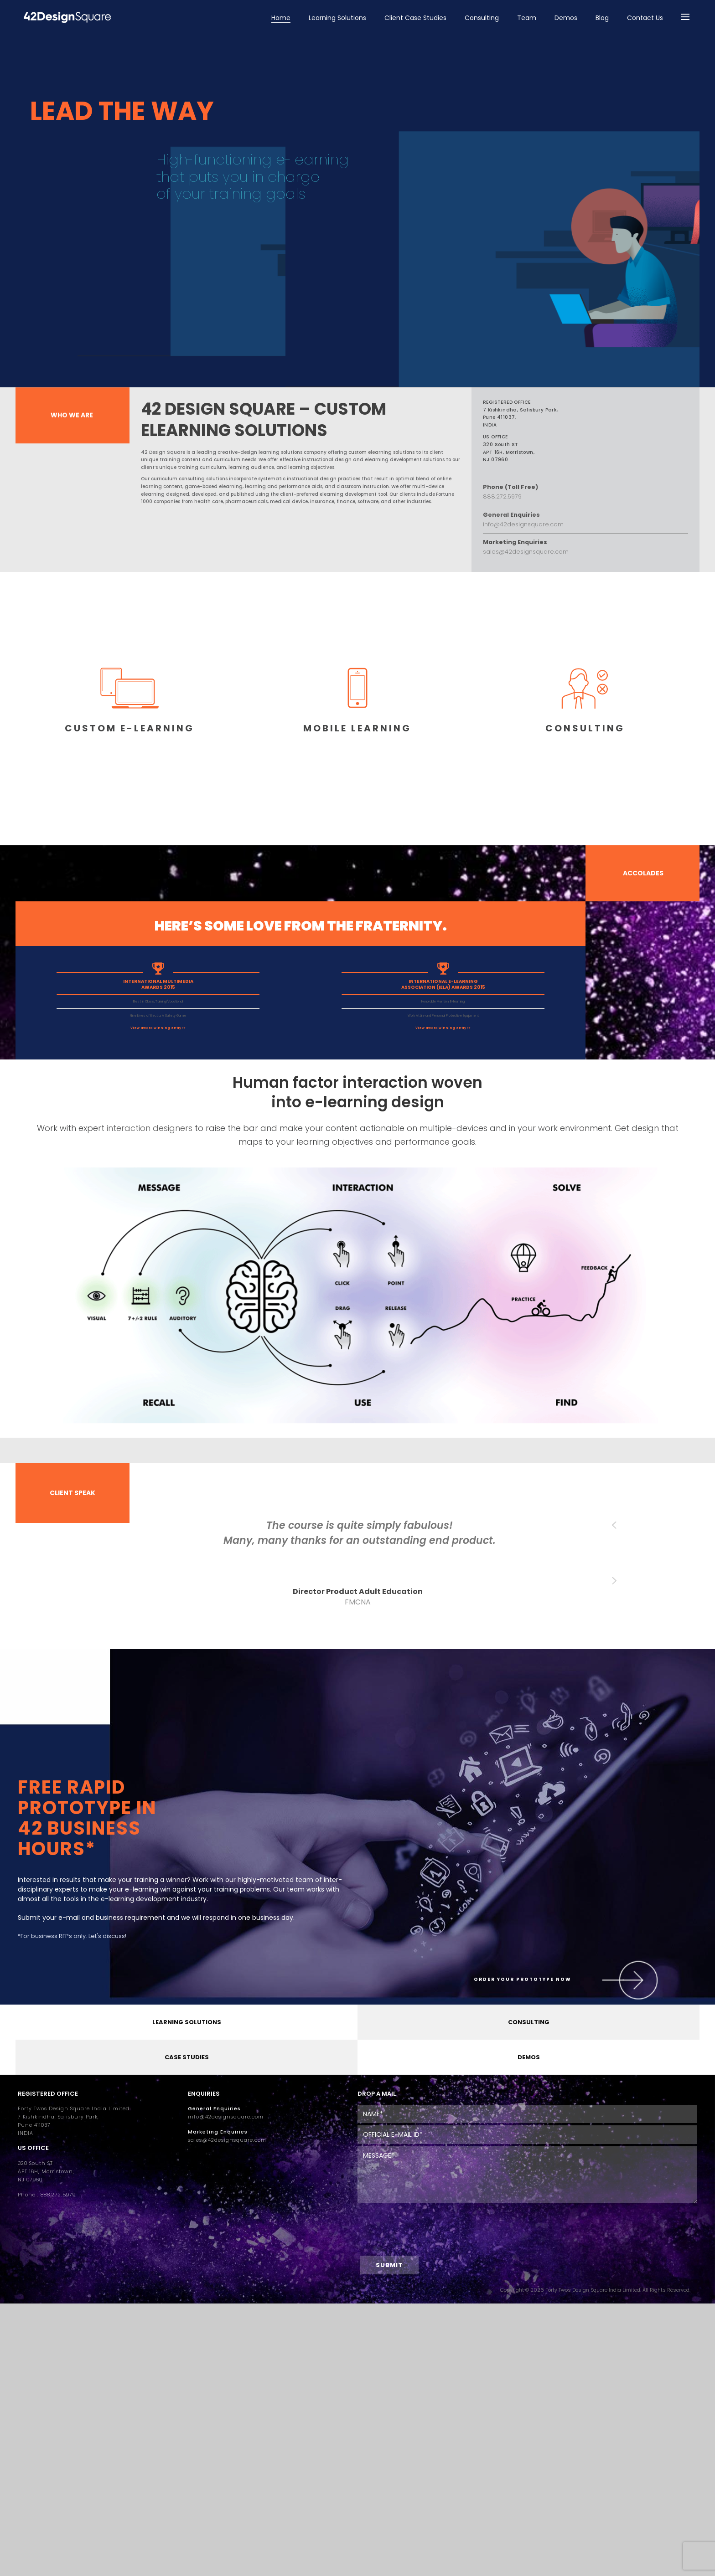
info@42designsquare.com (226, 2116)
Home (280, 17)
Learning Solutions (337, 17)
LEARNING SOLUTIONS (186, 2022)
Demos (565, 17)
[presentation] (409, 2235)
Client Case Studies (415, 17)
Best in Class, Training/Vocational (158, 1001)
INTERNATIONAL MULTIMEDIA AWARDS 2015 (158, 984)
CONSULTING (528, 2022)
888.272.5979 (58, 2194)
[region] (357, 216)
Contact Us (645, 17)
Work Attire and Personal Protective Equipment (443, 1015)
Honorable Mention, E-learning (443, 1001)
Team (526, 17)
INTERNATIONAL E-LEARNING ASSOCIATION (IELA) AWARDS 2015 (443, 984)
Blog (602, 17)
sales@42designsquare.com (227, 2140)
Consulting (482, 17)
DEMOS (529, 2057)
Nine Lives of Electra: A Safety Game (158, 1015)
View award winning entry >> (158, 1028)
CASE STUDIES (187, 2057)
